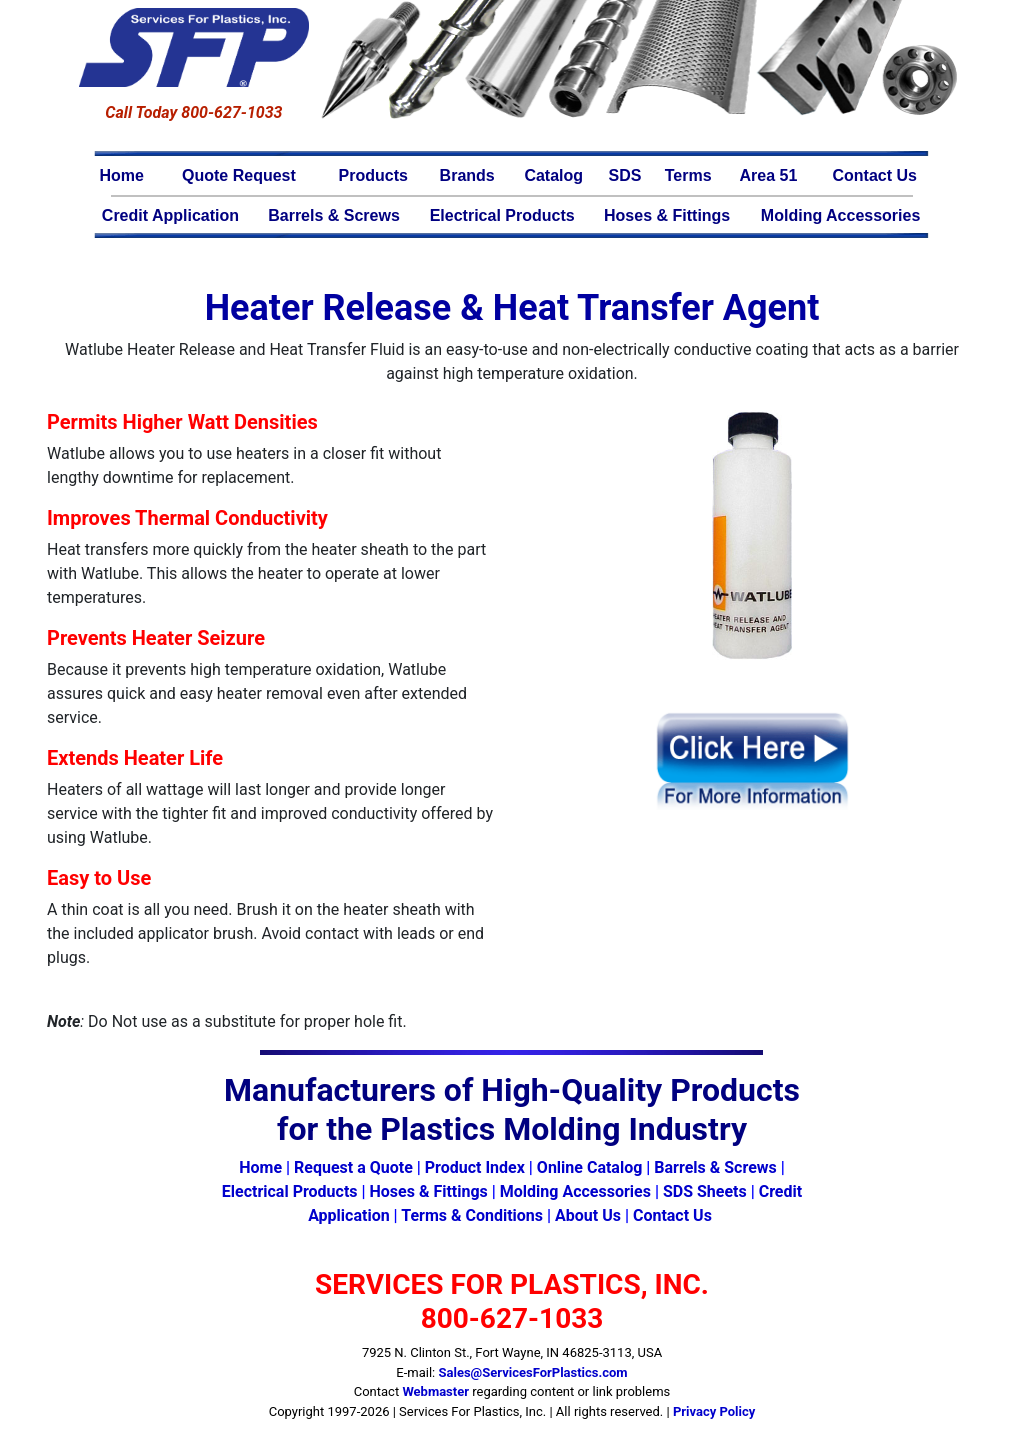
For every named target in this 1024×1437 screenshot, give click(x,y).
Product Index (475, 1167)
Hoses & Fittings (667, 215)
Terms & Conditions (472, 1215)
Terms (688, 175)
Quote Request (239, 175)
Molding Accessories (840, 215)
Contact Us (874, 175)
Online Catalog (589, 1167)
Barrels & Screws (334, 215)
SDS (625, 175)
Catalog (553, 175)
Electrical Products (502, 215)
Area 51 (769, 175)
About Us (588, 1215)
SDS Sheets (705, 1191)
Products (373, 175)
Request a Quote (353, 1167)
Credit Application (170, 215)
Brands (467, 175)
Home (122, 175)
